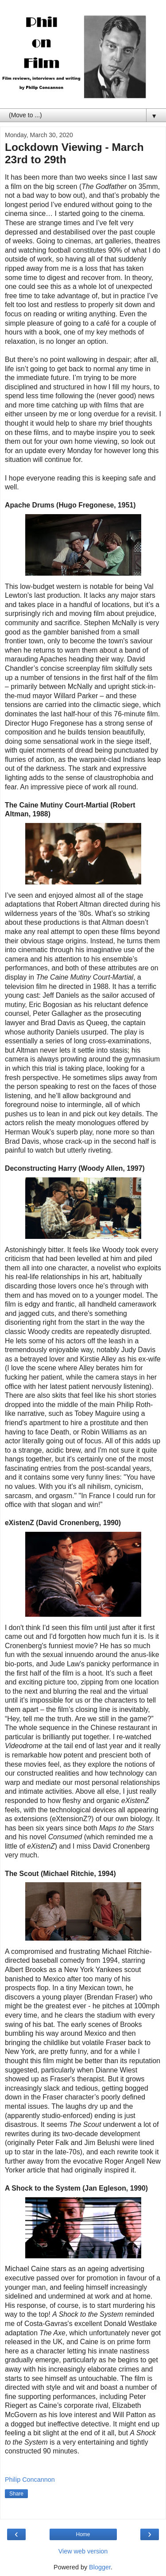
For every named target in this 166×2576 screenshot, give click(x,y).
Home (83, 2534)
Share (16, 2494)
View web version (83, 2551)
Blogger (100, 2567)
